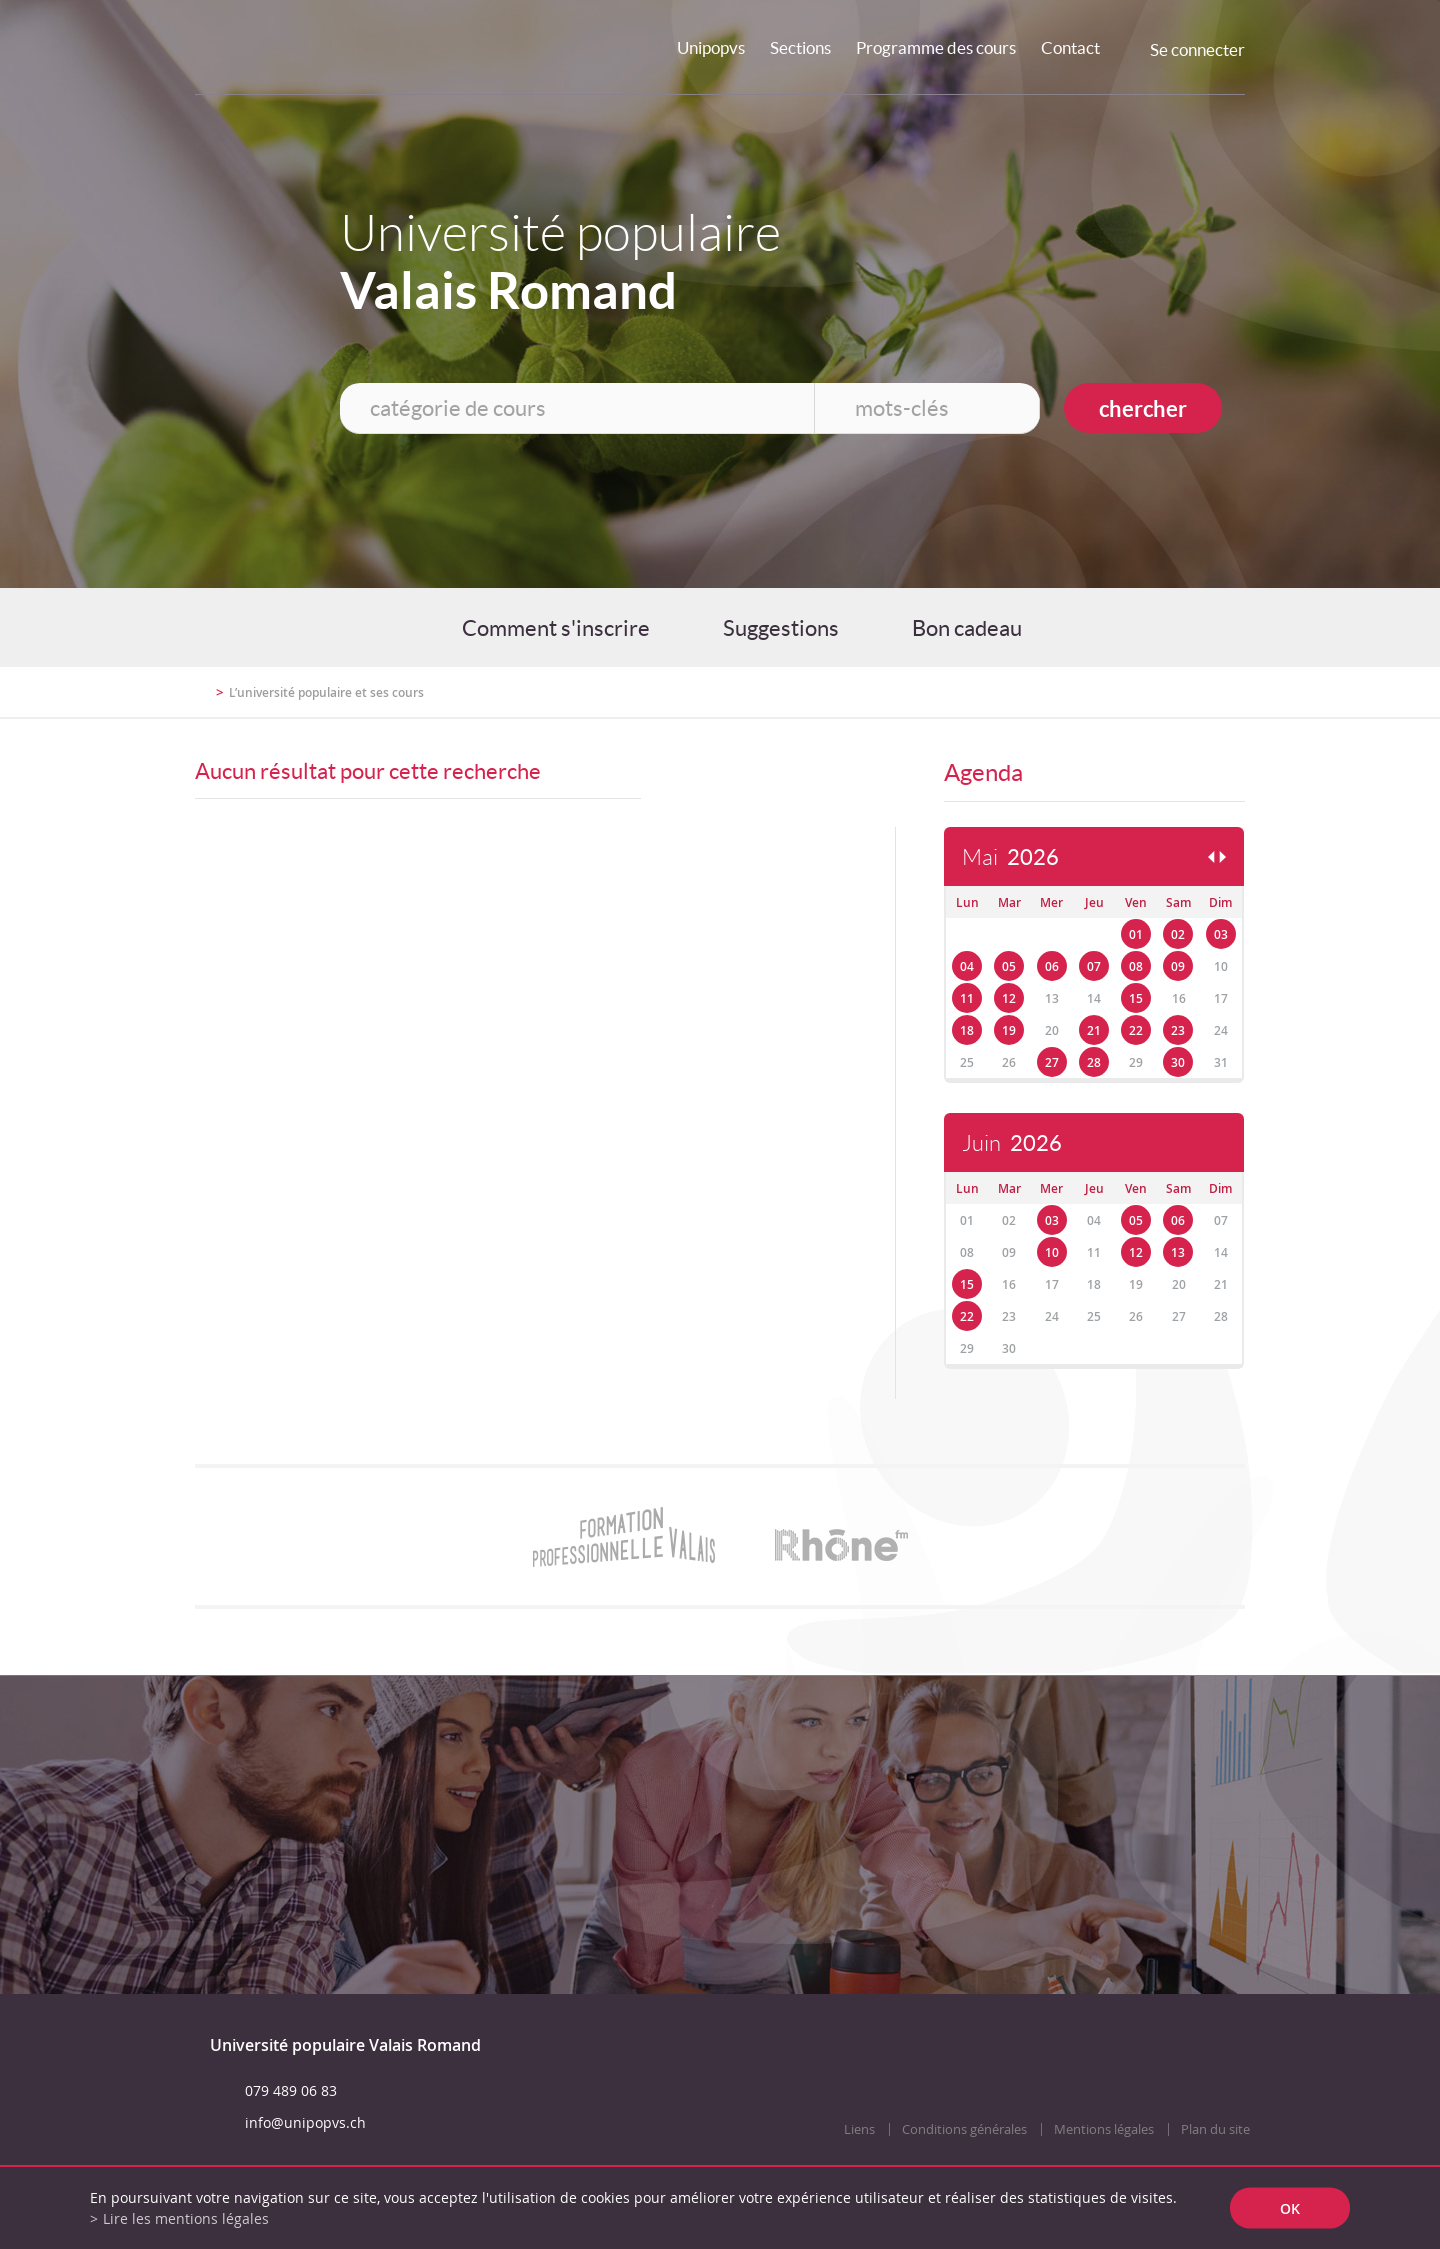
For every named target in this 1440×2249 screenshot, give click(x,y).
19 (1009, 1030)
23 (1178, 1030)
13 (1178, 1252)
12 (1009, 998)
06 (1052, 966)
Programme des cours (936, 47)
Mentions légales (1104, 2129)
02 (1178, 934)
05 (1009, 966)
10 (1052, 1252)
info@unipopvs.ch (305, 2122)
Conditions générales (964, 2129)
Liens (859, 2129)
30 (1178, 1062)
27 (1052, 1062)
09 (1178, 966)
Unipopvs (711, 47)
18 (967, 1030)
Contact (1070, 47)
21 (1094, 1030)
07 (1094, 966)
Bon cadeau (967, 628)
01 (1136, 934)
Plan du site (1215, 2129)
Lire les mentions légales (186, 2218)
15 (1136, 998)
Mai (1010, 857)
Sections (800, 47)
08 (1136, 966)
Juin (1012, 1143)
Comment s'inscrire (556, 628)
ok (1290, 2208)
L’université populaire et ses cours (326, 692)
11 (967, 998)
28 (1094, 1062)
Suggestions (781, 628)
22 (1136, 1030)
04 (967, 966)
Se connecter (1197, 49)
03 (1221, 934)
